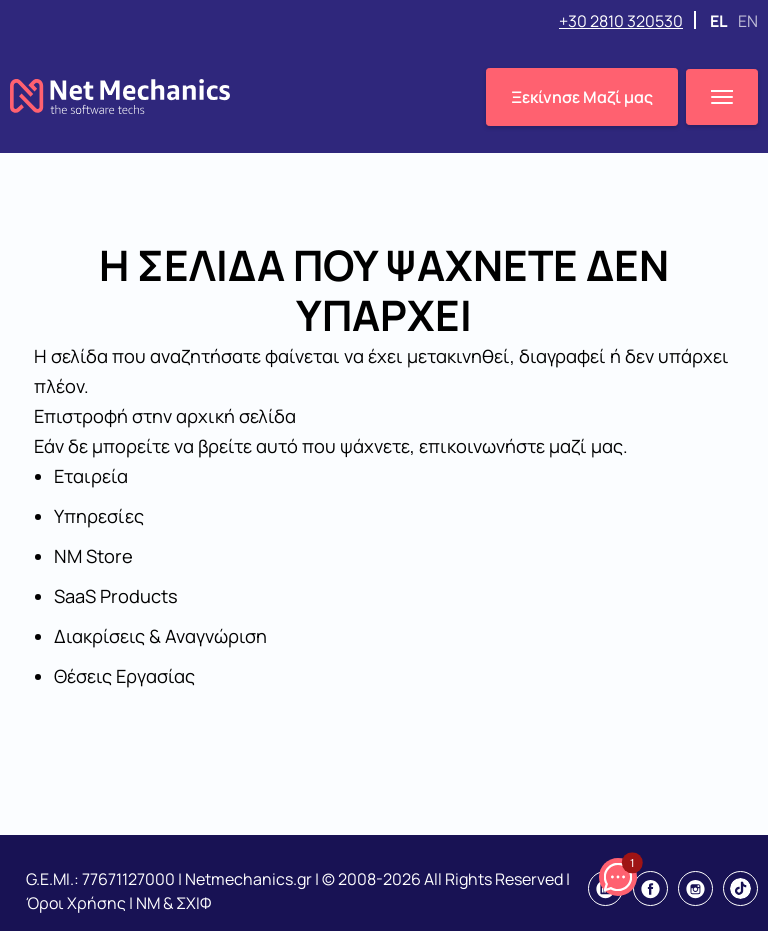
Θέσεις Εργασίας (124, 676)
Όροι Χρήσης (76, 903)
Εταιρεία (91, 476)
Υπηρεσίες (99, 516)
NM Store (93, 556)
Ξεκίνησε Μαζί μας (582, 97)
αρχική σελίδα (236, 416)
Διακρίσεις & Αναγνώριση (160, 636)
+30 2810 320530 (621, 21)
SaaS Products (116, 596)
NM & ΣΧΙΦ (173, 903)
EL (720, 21)
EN (748, 21)
